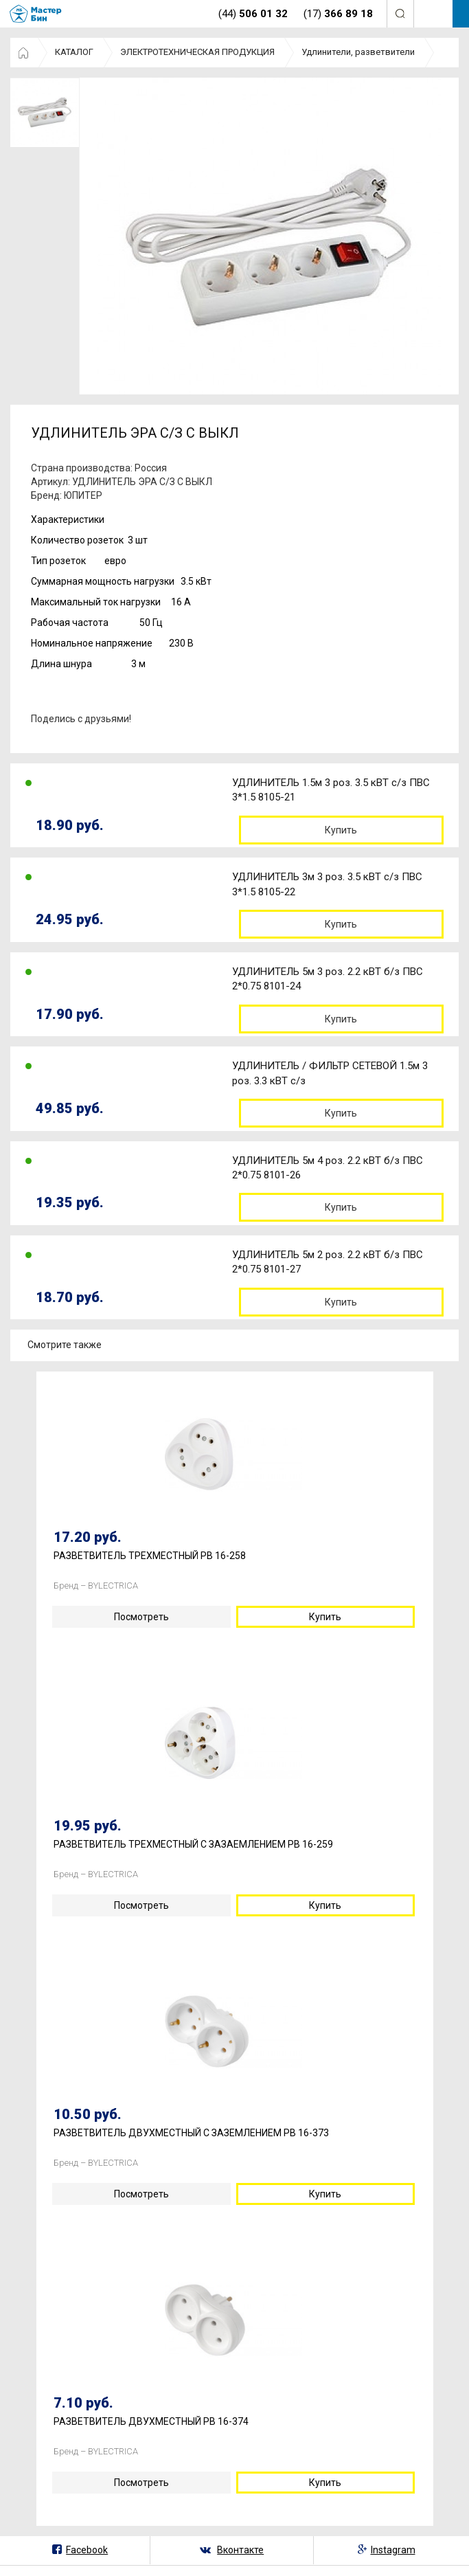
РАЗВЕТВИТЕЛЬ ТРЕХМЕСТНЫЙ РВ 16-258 (150, 1556)
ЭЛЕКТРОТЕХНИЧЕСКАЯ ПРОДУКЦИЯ (197, 52)
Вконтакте (240, 2549)
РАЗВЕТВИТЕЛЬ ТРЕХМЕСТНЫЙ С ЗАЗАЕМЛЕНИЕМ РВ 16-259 (193, 1844)
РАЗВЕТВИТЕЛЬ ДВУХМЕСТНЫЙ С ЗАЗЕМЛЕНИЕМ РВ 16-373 (191, 2133)
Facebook (87, 2549)
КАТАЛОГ (74, 52)
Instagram (393, 2549)
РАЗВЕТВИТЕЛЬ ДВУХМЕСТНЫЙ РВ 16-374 (151, 2422)
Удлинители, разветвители (358, 52)
